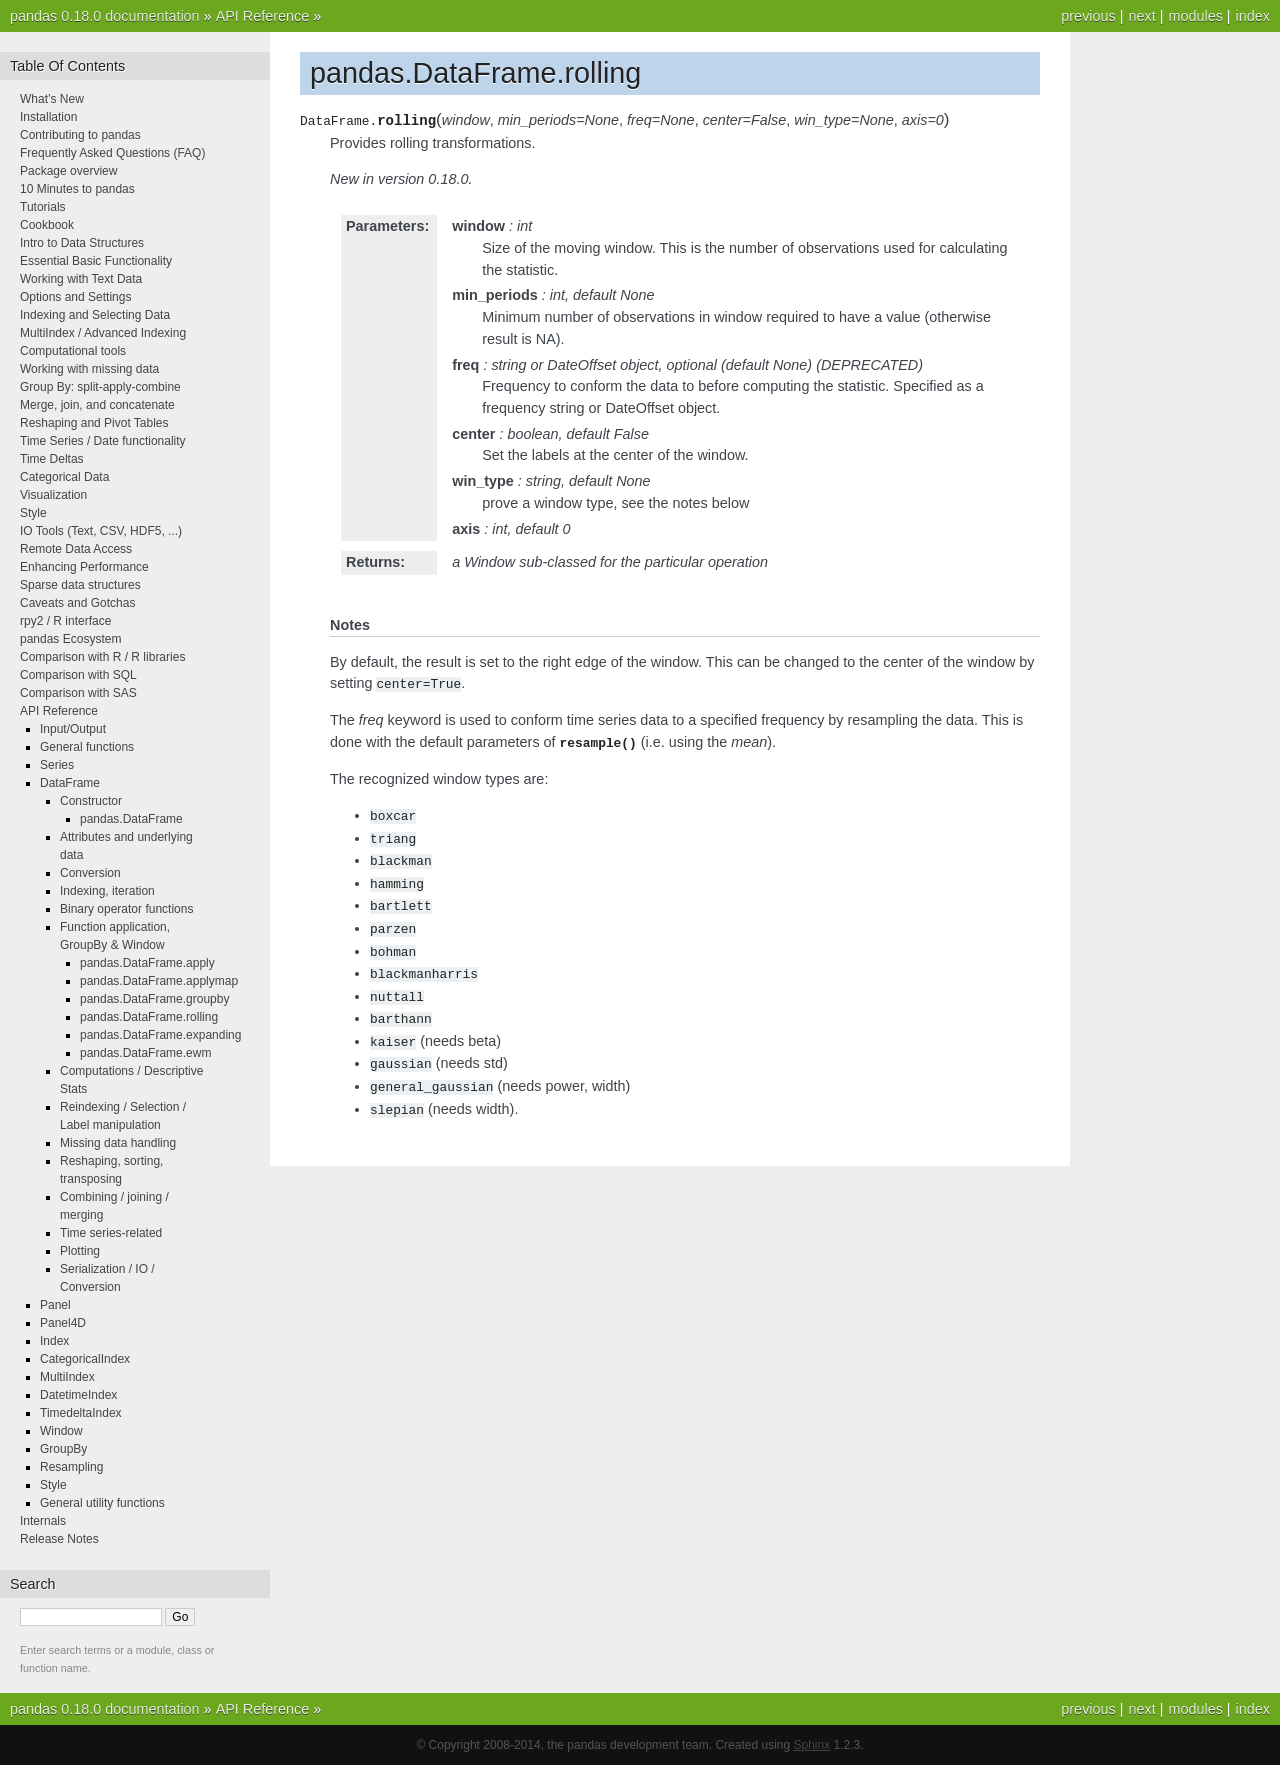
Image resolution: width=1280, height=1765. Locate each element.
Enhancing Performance (84, 567)
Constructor (91, 801)
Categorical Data (64, 477)
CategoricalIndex (85, 1359)
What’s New (52, 99)
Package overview (68, 171)
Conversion (90, 873)
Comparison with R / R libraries (102, 657)
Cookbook (47, 225)
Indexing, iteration (107, 891)
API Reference (263, 16)
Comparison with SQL (78, 675)
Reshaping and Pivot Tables (94, 423)
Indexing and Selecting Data (95, 315)
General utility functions (102, 1503)
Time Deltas (52, 459)
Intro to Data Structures (82, 243)
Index (54, 1341)
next (1141, 16)
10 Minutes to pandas (77, 189)
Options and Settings (75, 297)
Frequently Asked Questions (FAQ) (112, 153)
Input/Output (73, 729)
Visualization (53, 495)
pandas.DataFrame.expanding (160, 1035)
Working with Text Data (81, 279)
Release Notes (59, 1539)
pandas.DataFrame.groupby (154, 999)
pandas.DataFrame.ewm (145, 1053)
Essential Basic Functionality (96, 261)
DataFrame (70, 783)
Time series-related (111, 1233)
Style (33, 513)
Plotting (80, 1251)
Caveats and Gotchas (77, 603)
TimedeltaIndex (81, 1413)
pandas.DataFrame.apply (147, 963)
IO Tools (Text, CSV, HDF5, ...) (101, 531)
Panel (55, 1305)
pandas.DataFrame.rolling (149, 1017)
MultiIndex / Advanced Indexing (103, 333)
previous (1088, 16)
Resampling (71, 1467)
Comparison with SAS (78, 693)
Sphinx (812, 1745)
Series (57, 765)
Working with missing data (89, 369)
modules (1195, 16)
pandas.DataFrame (131, 819)
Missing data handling (118, 1143)
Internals (43, 1521)
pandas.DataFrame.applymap (159, 981)
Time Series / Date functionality (103, 441)
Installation (48, 117)
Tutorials (43, 207)
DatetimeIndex (78, 1395)
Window (61, 1431)
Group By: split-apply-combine (100, 387)
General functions (87, 747)
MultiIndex (67, 1377)
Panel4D (63, 1323)
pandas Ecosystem (70, 639)
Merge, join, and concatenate (97, 405)
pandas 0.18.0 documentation (105, 16)
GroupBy (63, 1449)
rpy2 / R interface (65, 621)
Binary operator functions (126, 909)
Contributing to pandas (80, 135)
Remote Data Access (76, 549)
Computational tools (73, 351)
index (1253, 16)
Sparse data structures (80, 585)
